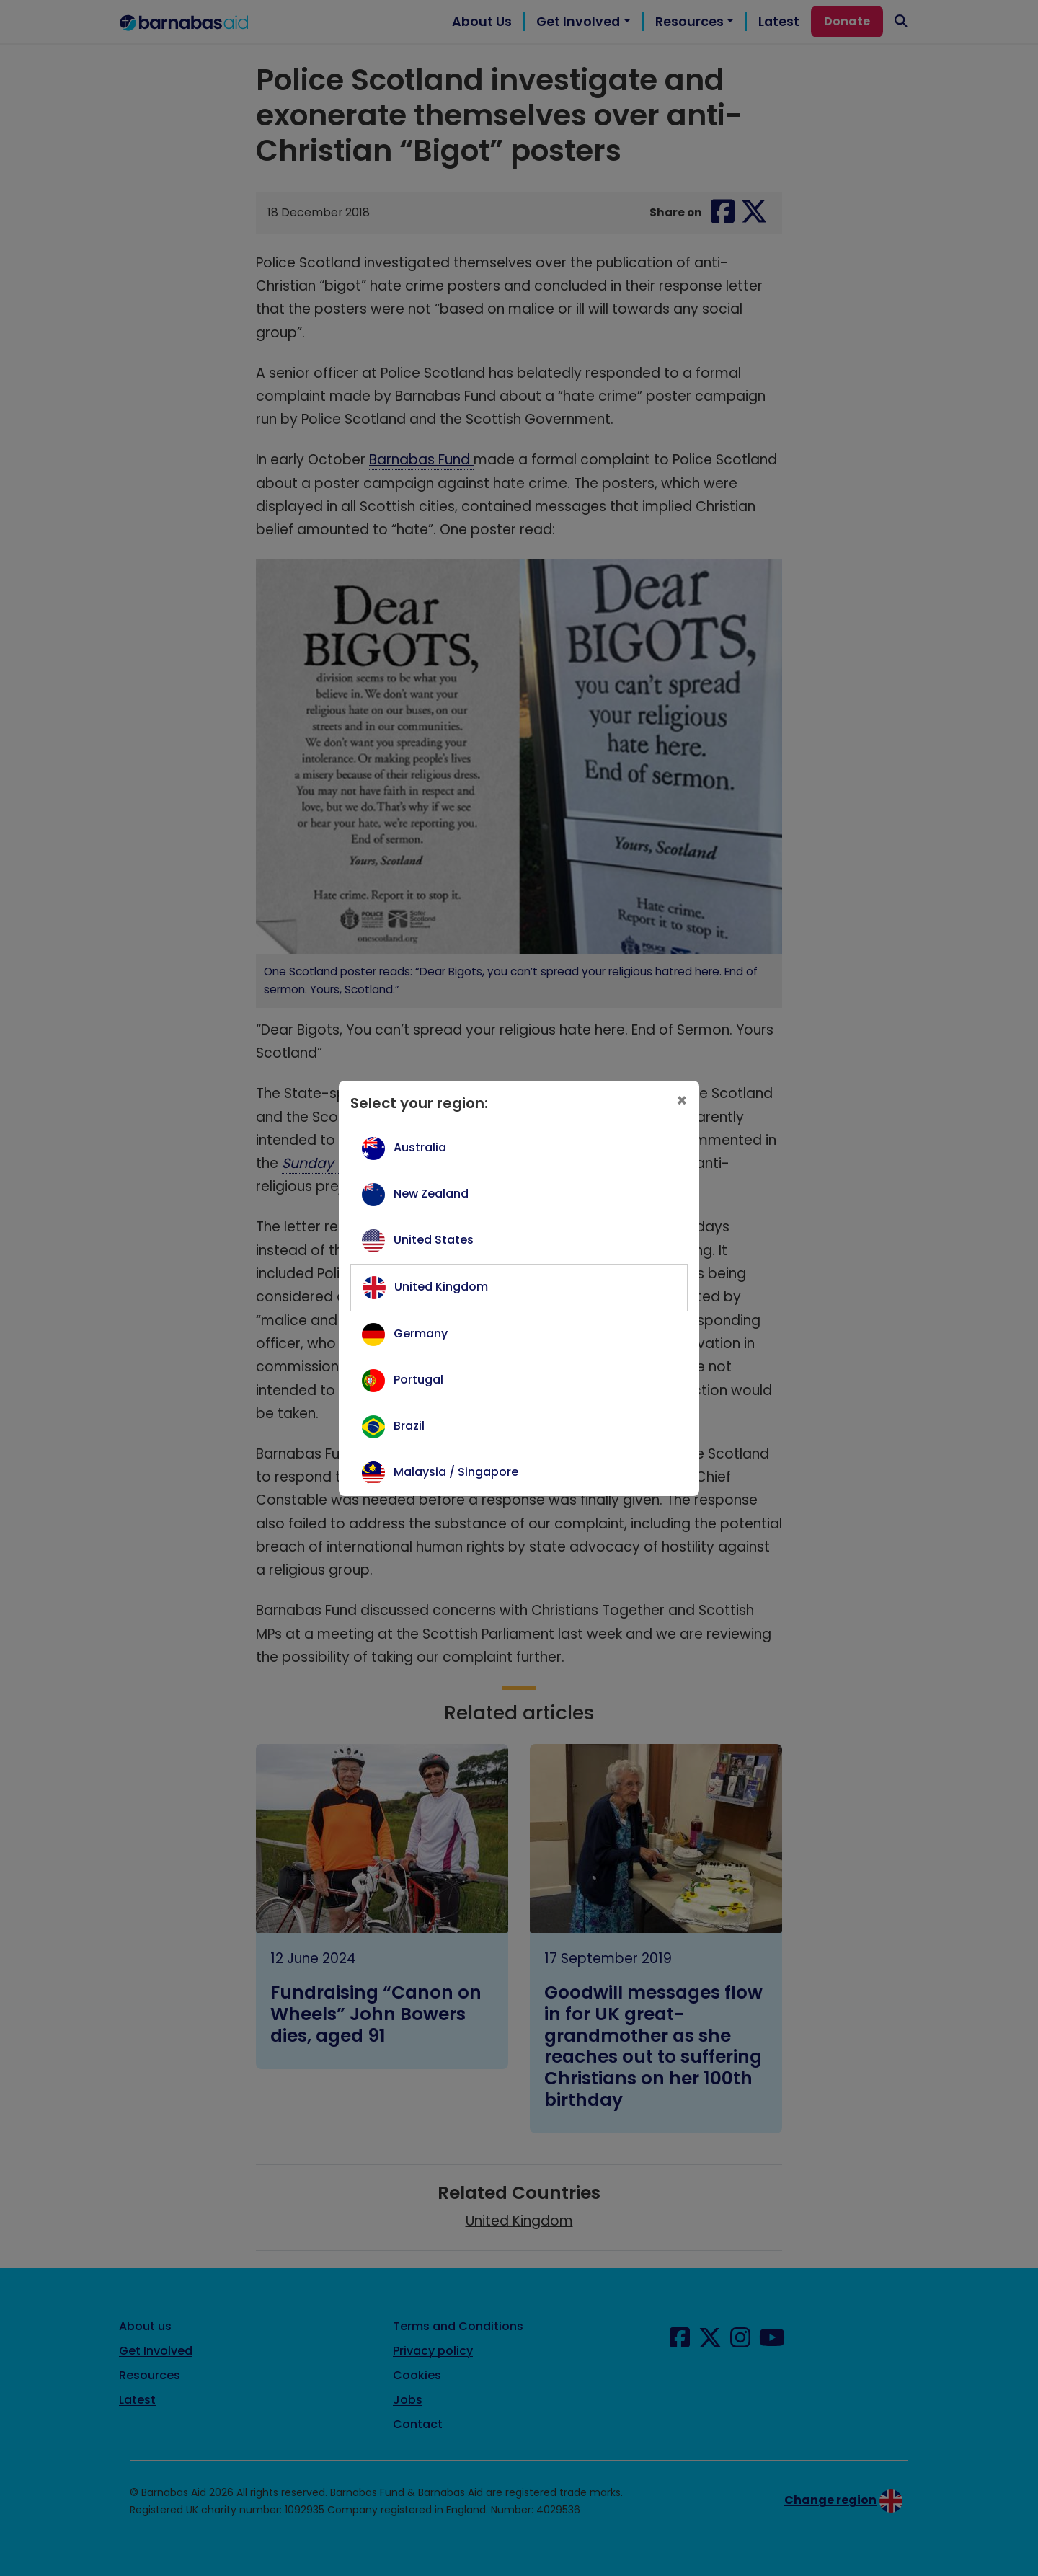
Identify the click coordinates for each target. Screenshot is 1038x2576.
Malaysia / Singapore (456, 1472)
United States (434, 1239)
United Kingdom (441, 1286)
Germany (421, 1333)
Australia (420, 1147)
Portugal (418, 1379)
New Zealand (431, 1193)
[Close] (682, 1101)
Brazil (409, 1425)
